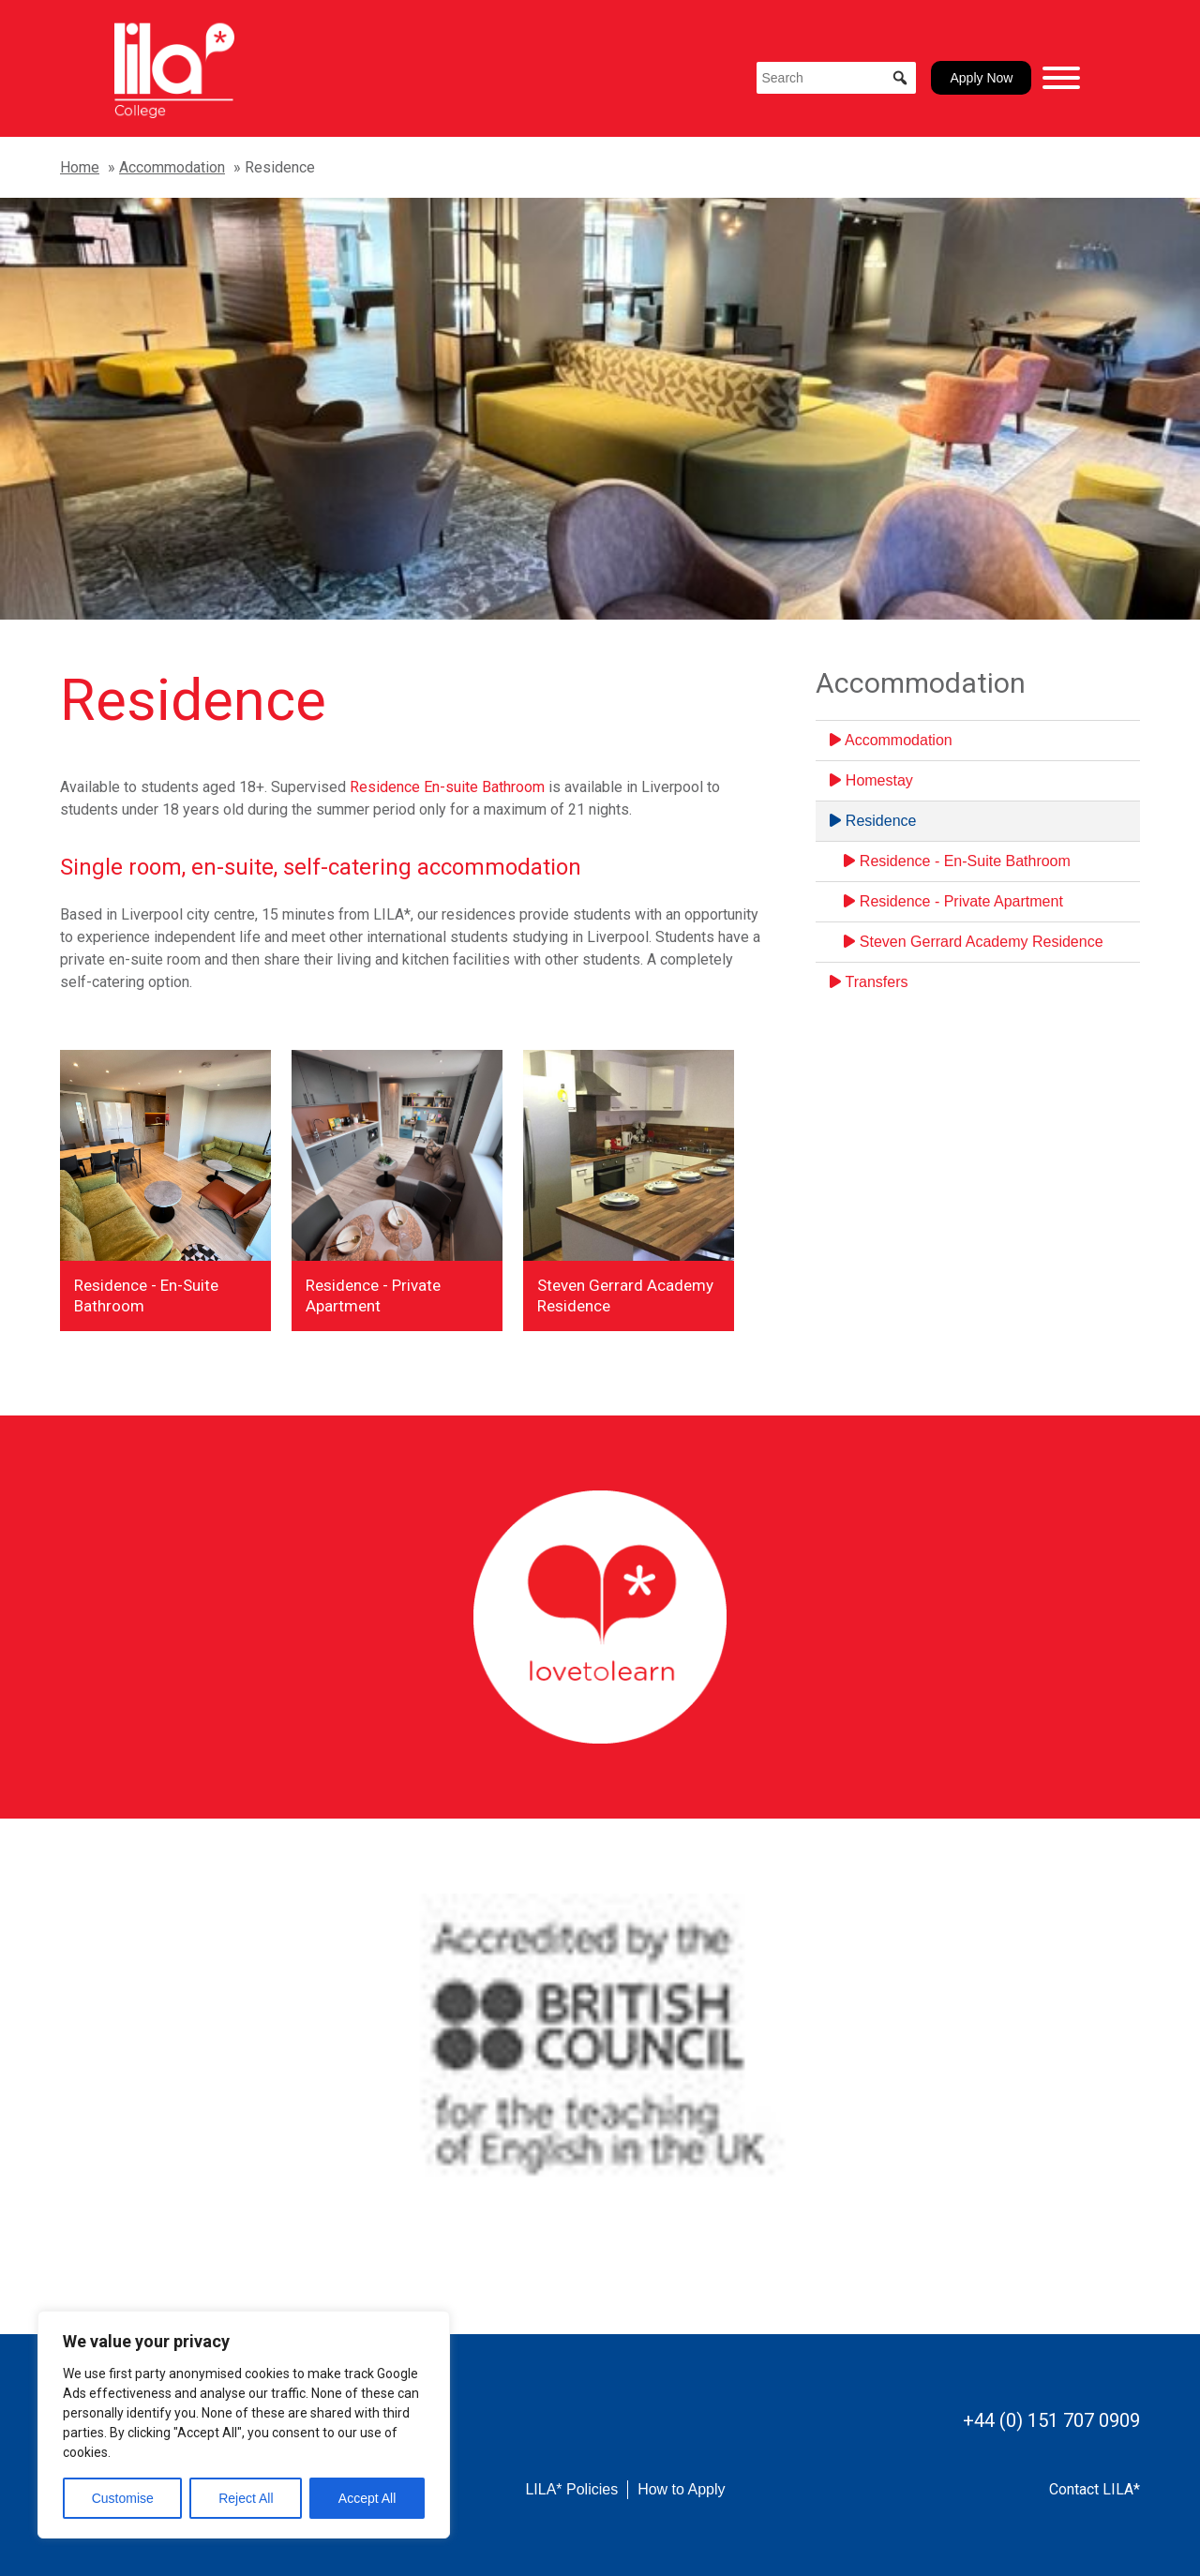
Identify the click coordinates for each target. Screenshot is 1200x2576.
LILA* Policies (571, 2489)
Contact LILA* (1094, 2489)
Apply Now (981, 77)
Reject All (245, 2498)
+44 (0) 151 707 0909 (1051, 2420)
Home (79, 167)
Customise (123, 2498)
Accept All (367, 2498)
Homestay (871, 780)
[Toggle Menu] (1061, 78)
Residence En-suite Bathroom (447, 787)
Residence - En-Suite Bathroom (957, 861)
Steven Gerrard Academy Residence (973, 942)
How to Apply (681, 2489)
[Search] (836, 78)
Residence (873, 821)
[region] (244, 2425)
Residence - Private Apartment (953, 901)
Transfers (869, 982)
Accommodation (172, 167)
